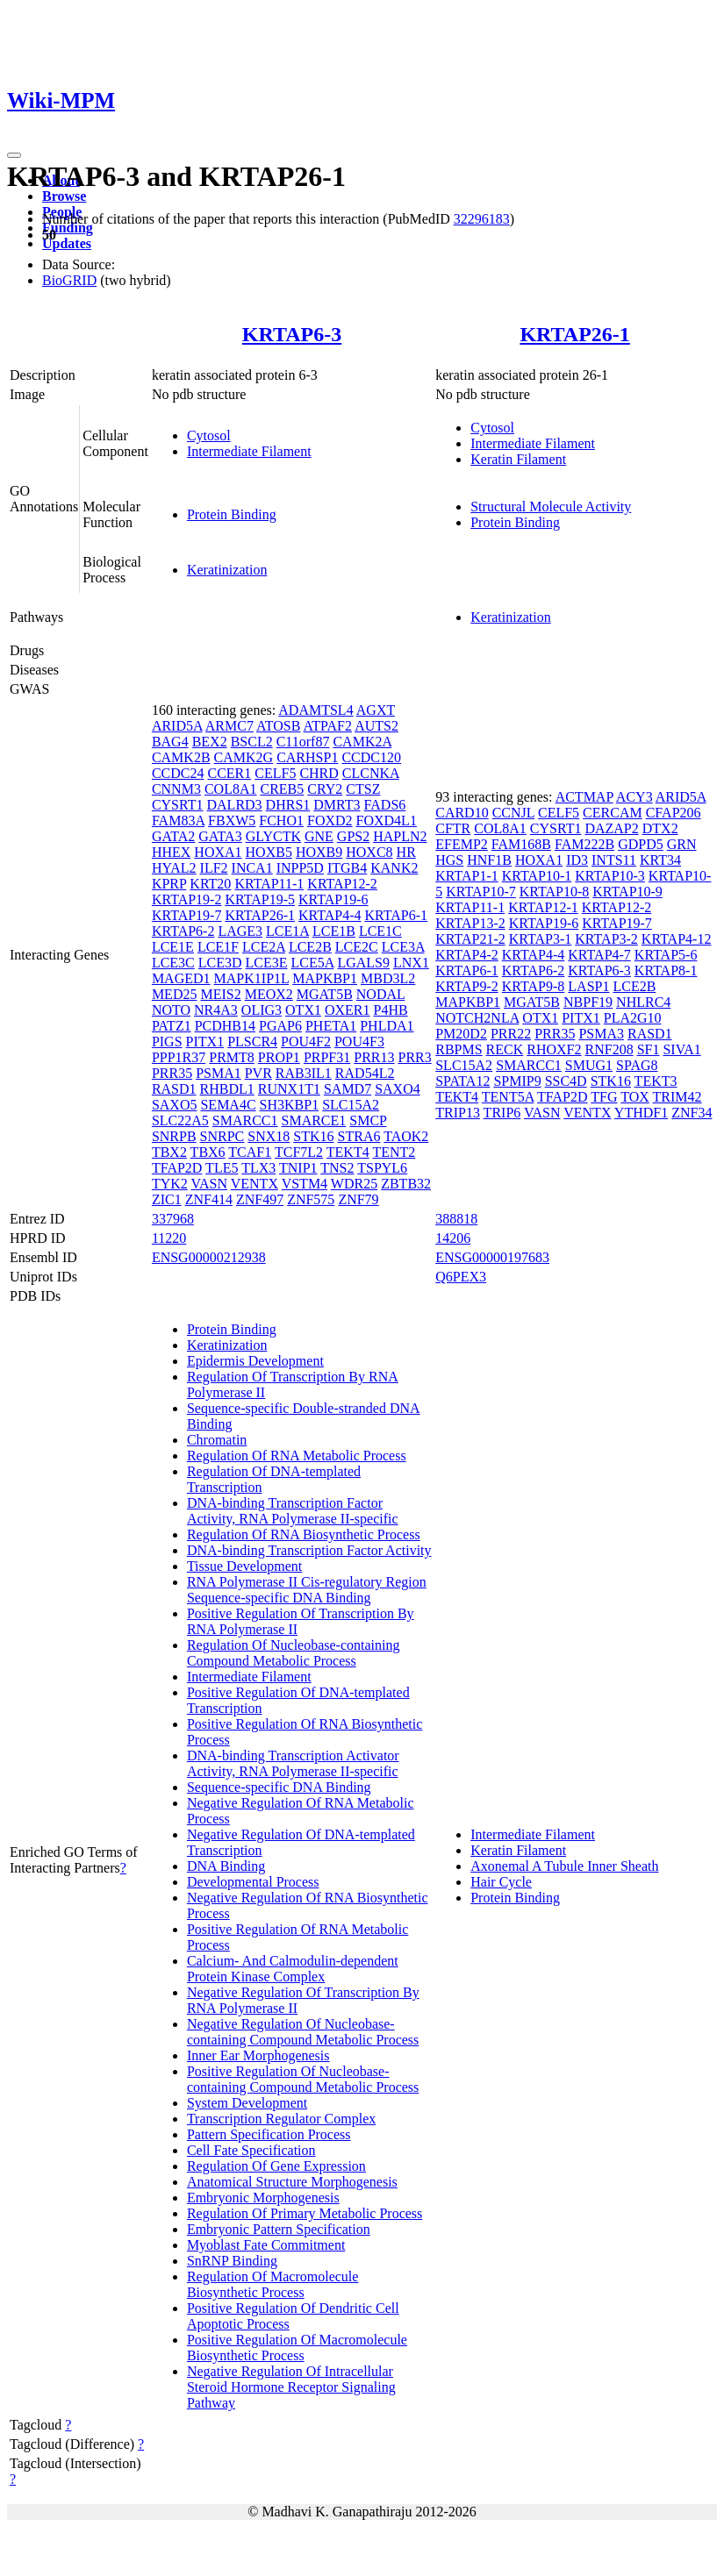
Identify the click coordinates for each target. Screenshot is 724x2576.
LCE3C (173, 962)
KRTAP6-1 (396, 915)
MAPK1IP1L (252, 978)
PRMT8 (231, 1057)
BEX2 (209, 741)
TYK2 (170, 1183)
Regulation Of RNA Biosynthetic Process (303, 1534)
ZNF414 (209, 1199)
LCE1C (380, 931)
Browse (64, 196)
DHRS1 (288, 804)
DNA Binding (226, 1866)
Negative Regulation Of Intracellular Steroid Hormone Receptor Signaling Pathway (291, 2387)
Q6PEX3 (460, 1276)
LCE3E (267, 962)
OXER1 (347, 1010)
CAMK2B (181, 757)
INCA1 (252, 867)
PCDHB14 (225, 1025)
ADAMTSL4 (315, 710)
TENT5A (508, 1096)
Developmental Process (253, 1881)
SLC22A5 (180, 1120)
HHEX (171, 852)
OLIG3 (261, 1010)
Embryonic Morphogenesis (263, 2197)
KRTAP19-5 (260, 899)
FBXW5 (231, 820)
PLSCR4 (252, 1041)
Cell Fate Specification (251, 2150)
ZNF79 (358, 1199)
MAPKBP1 (324, 978)
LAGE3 (240, 931)
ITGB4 (347, 867)
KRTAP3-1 (540, 938)
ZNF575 (310, 1199)
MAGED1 (181, 978)
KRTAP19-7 (187, 915)
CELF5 (275, 773)
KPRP (169, 883)
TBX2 (169, 1152)
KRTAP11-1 (269, 883)
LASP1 (588, 986)
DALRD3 (234, 804)
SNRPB (174, 1136)
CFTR (452, 828)
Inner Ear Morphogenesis (258, 2055)
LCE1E (173, 946)
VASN (209, 1183)
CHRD (318, 773)
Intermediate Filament (249, 451)
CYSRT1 (178, 804)
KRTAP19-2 (187, 899)
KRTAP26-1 (574, 334)
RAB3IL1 (304, 1073)
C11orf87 (303, 741)
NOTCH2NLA (477, 1017)
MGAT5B (325, 994)
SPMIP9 (517, 1081)
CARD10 (461, 812)
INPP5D (300, 867)
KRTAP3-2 (606, 938)
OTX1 (303, 1010)
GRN (682, 844)
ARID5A (177, 725)
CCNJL (513, 812)
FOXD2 (330, 820)
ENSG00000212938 (209, 1257)
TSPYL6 (382, 1167)
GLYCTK (273, 836)
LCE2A (263, 946)
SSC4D (566, 1081)
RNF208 (609, 1049)
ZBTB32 (406, 1183)
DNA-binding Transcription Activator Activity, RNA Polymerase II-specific (293, 1763)
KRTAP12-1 (543, 907)
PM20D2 (461, 1033)
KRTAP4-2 (466, 954)
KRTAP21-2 (470, 938)
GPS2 (353, 836)
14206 (452, 1238)
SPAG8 (636, 1065)
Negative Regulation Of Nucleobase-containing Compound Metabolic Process (303, 2031)
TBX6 (208, 1152)
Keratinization (227, 569)
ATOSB (278, 725)
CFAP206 (673, 812)
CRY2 (324, 788)
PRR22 (511, 1033)
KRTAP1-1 (466, 875)
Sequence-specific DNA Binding (279, 1787)
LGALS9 (363, 962)
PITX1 (205, 1041)
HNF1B (489, 860)
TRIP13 (457, 1112)
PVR (258, 1073)
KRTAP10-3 (610, 875)
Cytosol (209, 435)
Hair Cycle (501, 1881)
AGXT (375, 710)
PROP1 (279, 1057)
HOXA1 (217, 852)
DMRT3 (336, 804)
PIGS (167, 1041)
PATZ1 (171, 1025)
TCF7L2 (299, 1152)
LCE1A (287, 931)
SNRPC (222, 1136)
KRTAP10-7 (481, 891)
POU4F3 (359, 1041)
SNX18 (268, 1136)
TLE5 (221, 1167)
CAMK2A (362, 741)
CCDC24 (178, 773)
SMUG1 (589, 1065)
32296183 (482, 218)
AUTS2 (376, 725)
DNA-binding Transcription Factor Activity (309, 1550)
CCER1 (229, 773)
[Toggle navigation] (14, 155)
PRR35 (172, 1073)
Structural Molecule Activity (550, 506)
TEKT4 (347, 1152)
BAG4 (170, 741)
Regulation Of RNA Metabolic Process (296, 1455)
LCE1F (218, 946)
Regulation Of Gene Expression (276, 2166)
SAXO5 (174, 1104)
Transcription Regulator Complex (281, 2118)
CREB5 (282, 788)
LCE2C (356, 946)
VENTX (254, 1183)
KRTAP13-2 (470, 923)
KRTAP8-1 (666, 970)
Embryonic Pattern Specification (278, 2229)
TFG (604, 1096)
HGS (449, 860)
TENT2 (393, 1152)
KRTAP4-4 (330, 915)
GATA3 (219, 836)
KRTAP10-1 (537, 875)
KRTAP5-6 (666, 954)
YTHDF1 (641, 1112)
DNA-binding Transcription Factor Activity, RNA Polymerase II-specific (292, 1510)
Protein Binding (231, 514)
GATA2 (173, 836)
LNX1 (411, 962)
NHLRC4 (643, 1002)
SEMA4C (227, 1104)
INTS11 (613, 860)
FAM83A (178, 820)
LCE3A (403, 946)
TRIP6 (502, 1112)
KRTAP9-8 (533, 986)
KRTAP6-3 (291, 334)
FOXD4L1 (386, 820)
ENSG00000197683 (492, 1257)
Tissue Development (244, 1566)
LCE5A (312, 962)
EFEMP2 (461, 844)
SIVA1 (681, 1049)
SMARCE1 (314, 1120)
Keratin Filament (518, 459)
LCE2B (310, 946)
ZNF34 (691, 1112)
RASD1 (174, 1088)
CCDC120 (371, 757)
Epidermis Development (255, 1360)
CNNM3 (176, 788)
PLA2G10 (633, 1017)
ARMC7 (229, 725)
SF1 (648, 1049)
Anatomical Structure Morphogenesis (292, 2181)
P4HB (391, 1010)
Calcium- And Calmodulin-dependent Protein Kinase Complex (292, 1968)
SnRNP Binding (232, 2260)
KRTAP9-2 (466, 986)
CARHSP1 (307, 757)
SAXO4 (397, 1088)
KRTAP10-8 (555, 891)
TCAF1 (249, 1152)
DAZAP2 (611, 828)
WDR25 (354, 1183)
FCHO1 (281, 820)
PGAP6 (280, 1025)
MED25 (174, 994)
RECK (505, 1049)
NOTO (171, 1010)
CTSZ (363, 788)
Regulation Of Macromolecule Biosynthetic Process (273, 2284)
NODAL (380, 994)
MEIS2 (220, 994)
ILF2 (214, 867)
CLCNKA (370, 773)
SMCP (367, 1120)
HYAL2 (174, 867)
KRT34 (660, 860)
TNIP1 (298, 1167)
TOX (634, 1096)
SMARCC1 (245, 1120)
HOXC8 (369, 852)
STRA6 (359, 1136)
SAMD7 (347, 1088)
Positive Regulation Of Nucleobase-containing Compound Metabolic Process (303, 2079)
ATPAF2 (328, 725)
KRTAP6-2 (183, 931)
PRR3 (415, 1057)
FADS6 (385, 804)
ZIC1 (167, 1199)
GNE (319, 836)
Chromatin (217, 1439)
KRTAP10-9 (627, 891)
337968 (173, 1218)
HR (406, 852)
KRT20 (210, 883)
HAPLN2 (400, 836)
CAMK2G (244, 757)
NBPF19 (588, 1002)
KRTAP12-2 (342, 883)
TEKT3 (655, 1081)
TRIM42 (677, 1096)
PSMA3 (601, 1033)
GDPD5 (640, 844)
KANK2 (394, 867)
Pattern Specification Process (269, 2134)
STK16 (313, 1136)
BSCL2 (252, 741)
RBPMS (458, 1049)
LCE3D (220, 962)
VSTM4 (304, 1183)
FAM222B (584, 844)
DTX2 (660, 828)
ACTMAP (584, 796)
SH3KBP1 (289, 1104)
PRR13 (374, 1057)
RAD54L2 (365, 1073)
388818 (456, 1218)
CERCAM (612, 812)
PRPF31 (327, 1057)
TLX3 (258, 1167)
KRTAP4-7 (599, 954)
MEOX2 (269, 994)
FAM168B (521, 844)
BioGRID (69, 280)
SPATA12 (462, 1081)
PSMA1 (218, 1073)
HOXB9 (319, 852)
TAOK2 (406, 1136)
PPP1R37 (178, 1057)
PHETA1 (330, 1025)
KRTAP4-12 (677, 938)
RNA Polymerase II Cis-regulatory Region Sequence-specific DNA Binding (307, 1589)
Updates (66, 243)
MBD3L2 (388, 978)
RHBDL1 (227, 1088)
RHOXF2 (554, 1049)
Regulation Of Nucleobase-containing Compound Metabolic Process (293, 1653)
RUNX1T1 (289, 1088)
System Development (247, 2102)
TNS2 (337, 1167)
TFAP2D (177, 1167)
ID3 (577, 860)
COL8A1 (230, 788)
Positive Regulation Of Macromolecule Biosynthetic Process (297, 2347)
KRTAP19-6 (333, 899)
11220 (169, 1238)
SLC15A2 (350, 1104)
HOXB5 (269, 852)
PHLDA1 (386, 1025)
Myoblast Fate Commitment (266, 2244)
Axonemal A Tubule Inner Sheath (564, 1866)
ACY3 (634, 796)
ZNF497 (259, 1199)
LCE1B (333, 931)
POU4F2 (306, 1041)
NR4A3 (216, 1010)
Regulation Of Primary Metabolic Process (304, 2213)
